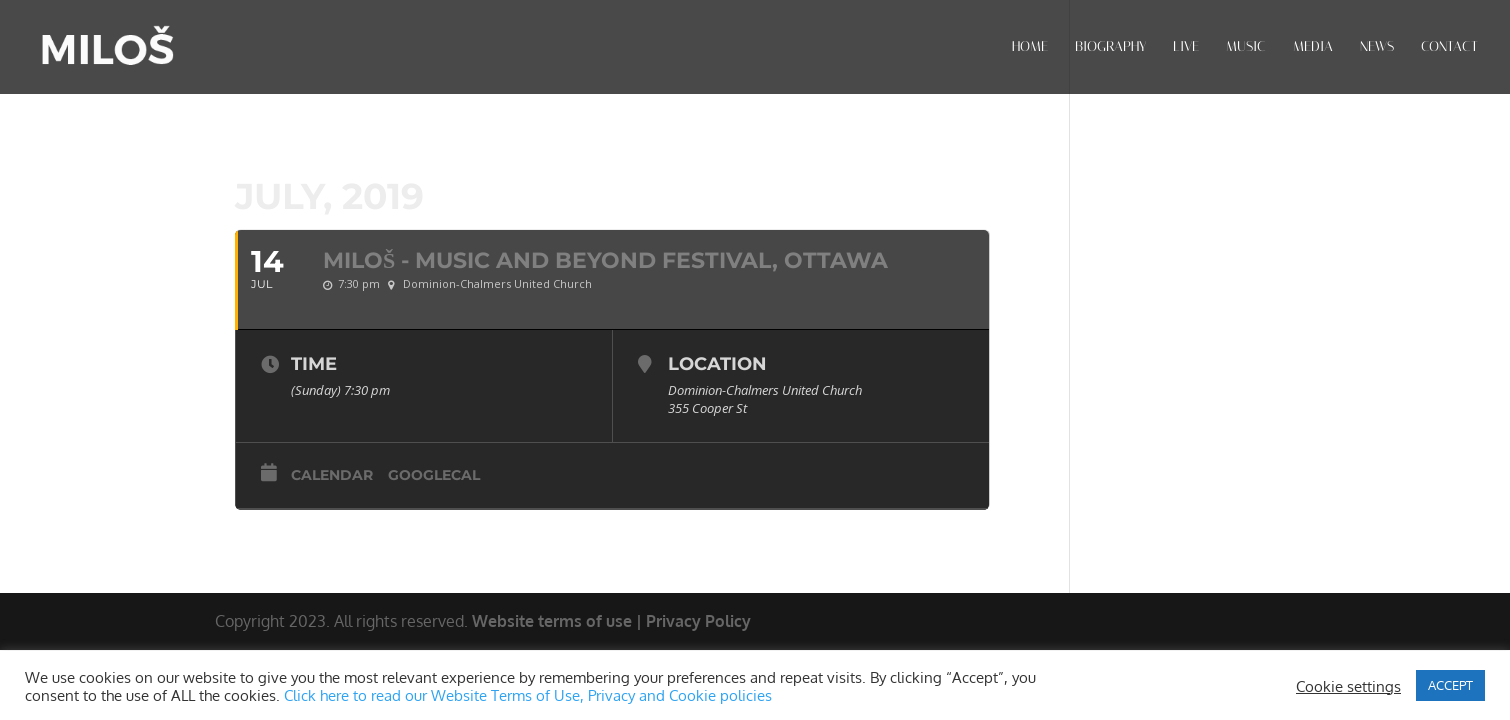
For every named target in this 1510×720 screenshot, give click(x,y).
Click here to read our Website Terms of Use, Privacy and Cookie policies (528, 695)
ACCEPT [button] (1450, 685)
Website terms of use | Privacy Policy (611, 621)
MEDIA (1313, 47)
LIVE (1186, 47)
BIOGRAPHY (1110, 47)
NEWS (1377, 47)
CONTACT (1449, 47)
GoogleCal (434, 475)
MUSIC (1246, 47)
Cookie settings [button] (1348, 686)
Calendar (332, 475)
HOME (1030, 47)
